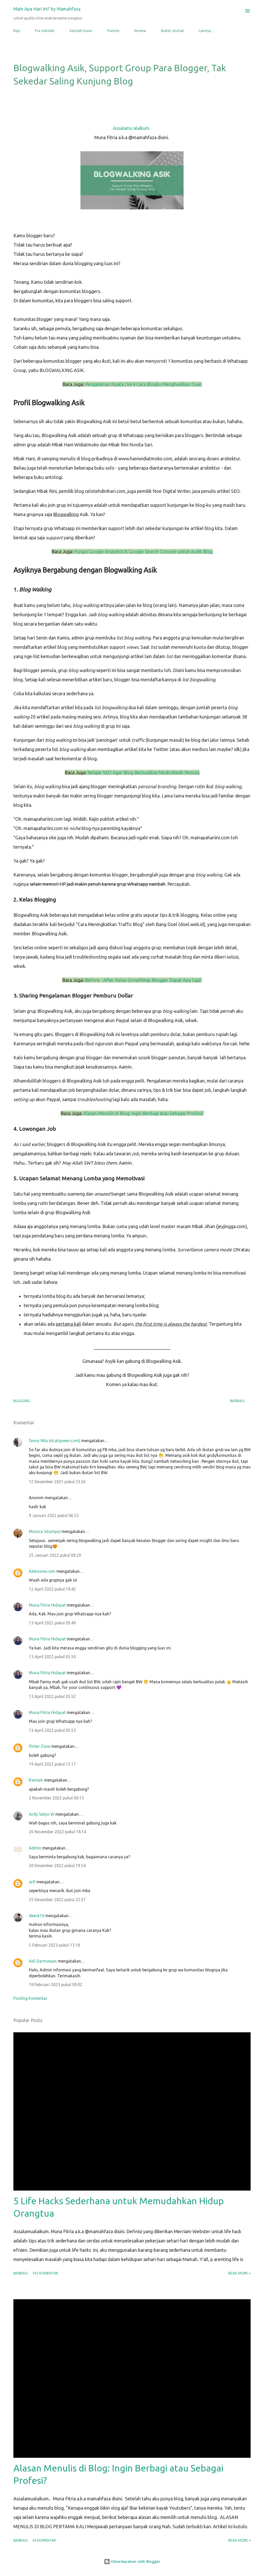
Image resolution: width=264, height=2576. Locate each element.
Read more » (239, 2273)
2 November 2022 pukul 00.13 (56, 1798)
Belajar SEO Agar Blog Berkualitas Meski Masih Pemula (143, 772)
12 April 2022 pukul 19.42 (52, 1589)
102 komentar (45, 2273)
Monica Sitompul (45, 1531)
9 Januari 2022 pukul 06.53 (54, 1515)
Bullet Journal (172, 31)
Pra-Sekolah (44, 31)
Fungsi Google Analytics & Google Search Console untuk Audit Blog (143, 551)
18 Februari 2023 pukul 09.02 (55, 1984)
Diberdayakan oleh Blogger (132, 2561)
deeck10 (36, 1915)
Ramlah (36, 1780)
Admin (35, 1848)
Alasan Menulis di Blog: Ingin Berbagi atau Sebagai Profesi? (143, 1113)
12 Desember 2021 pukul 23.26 (57, 1481)
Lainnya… (206, 31)
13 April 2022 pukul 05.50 (52, 1656)
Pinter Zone (39, 1746)
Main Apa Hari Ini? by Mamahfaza (46, 8)
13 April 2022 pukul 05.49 (52, 1623)
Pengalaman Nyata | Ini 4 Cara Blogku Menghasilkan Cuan (143, 384)
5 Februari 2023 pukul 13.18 (54, 1945)
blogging (21, 1401)
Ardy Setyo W (41, 1814)
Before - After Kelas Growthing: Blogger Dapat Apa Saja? (143, 980)
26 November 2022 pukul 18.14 (57, 1831)
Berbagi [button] (237, 1401)
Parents (113, 31)
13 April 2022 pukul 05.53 (52, 1730)
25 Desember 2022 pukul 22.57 (57, 1899)
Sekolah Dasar (80, 31)
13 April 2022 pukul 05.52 (52, 1696)
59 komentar (44, 2540)
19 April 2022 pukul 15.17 (52, 1764)
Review (140, 31)
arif (32, 1881)
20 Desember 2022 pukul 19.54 (57, 1865)
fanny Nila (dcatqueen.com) (54, 1440)
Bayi (16, 31)
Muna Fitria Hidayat (47, 1605)
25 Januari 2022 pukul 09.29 (55, 1555)
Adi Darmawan (43, 1961)
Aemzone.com (42, 1571)
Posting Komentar (30, 1998)
